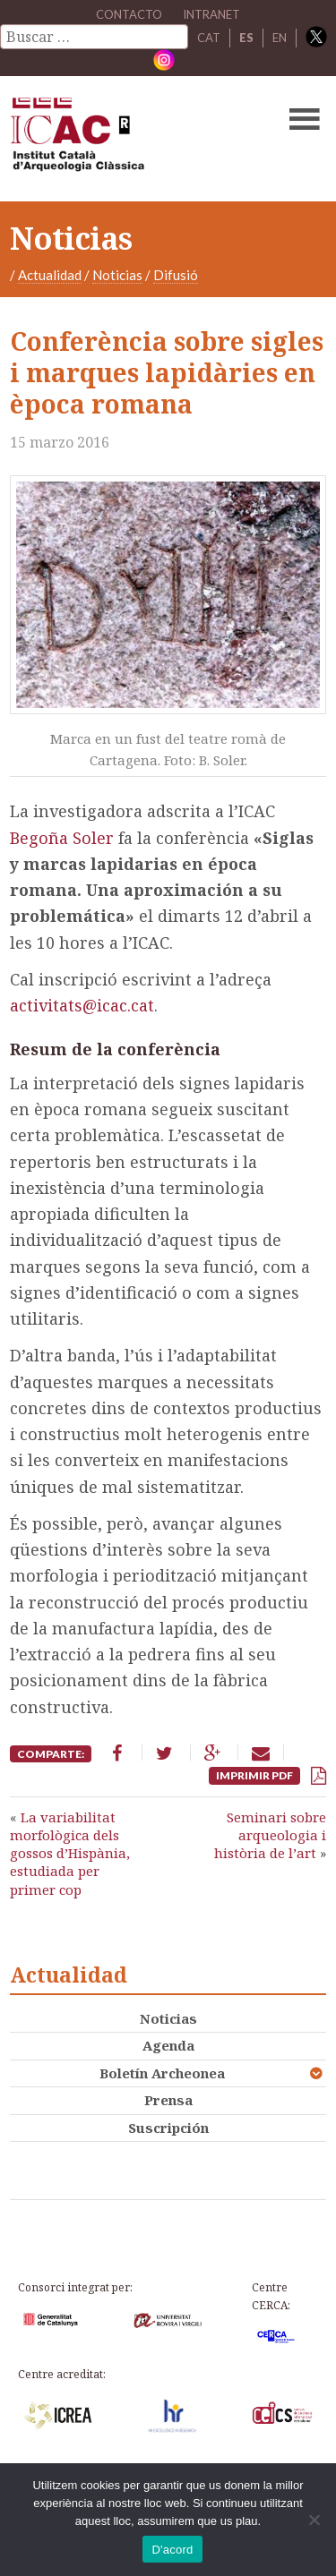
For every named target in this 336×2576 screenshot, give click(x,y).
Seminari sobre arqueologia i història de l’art (270, 1835)
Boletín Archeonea (162, 2073)
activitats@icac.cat (82, 1005)
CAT (208, 37)
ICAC (134, 139)
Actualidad (50, 275)
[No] (314, 2520)
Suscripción (168, 2128)
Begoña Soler (64, 838)
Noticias (117, 275)
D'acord (172, 2549)
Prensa (168, 2100)
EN (279, 37)
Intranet (211, 14)
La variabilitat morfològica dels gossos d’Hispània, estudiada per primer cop (70, 1853)
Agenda (168, 2045)
